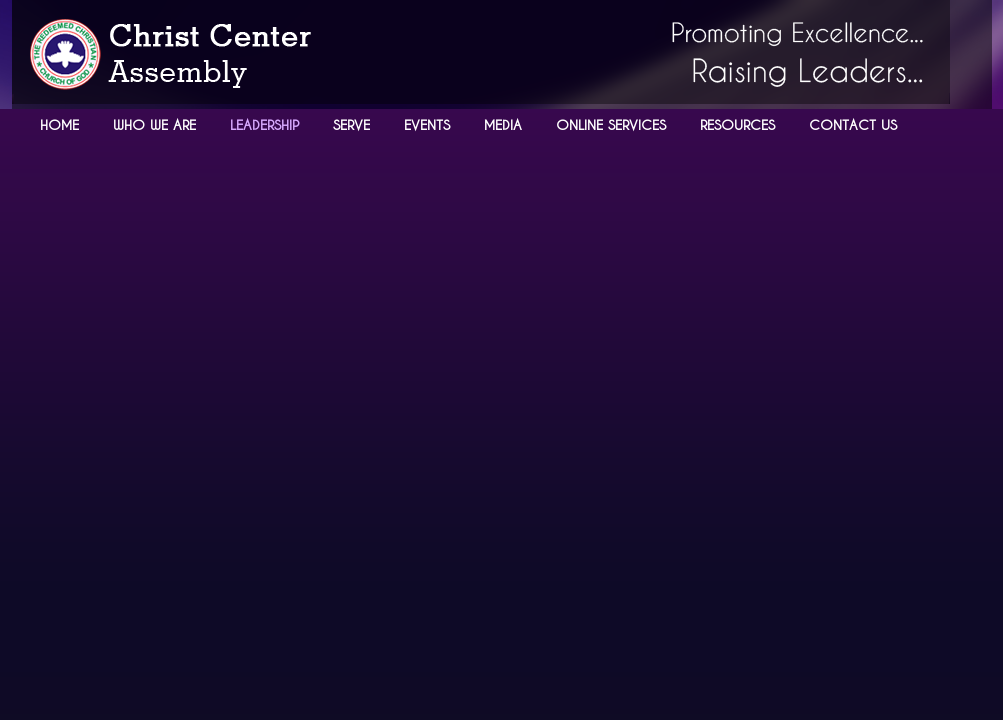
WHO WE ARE (154, 124)
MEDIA (503, 124)
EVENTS (427, 124)
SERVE (351, 124)
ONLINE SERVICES (611, 124)
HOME (59, 124)
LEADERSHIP (264, 124)
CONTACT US (853, 124)
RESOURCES (737, 124)
